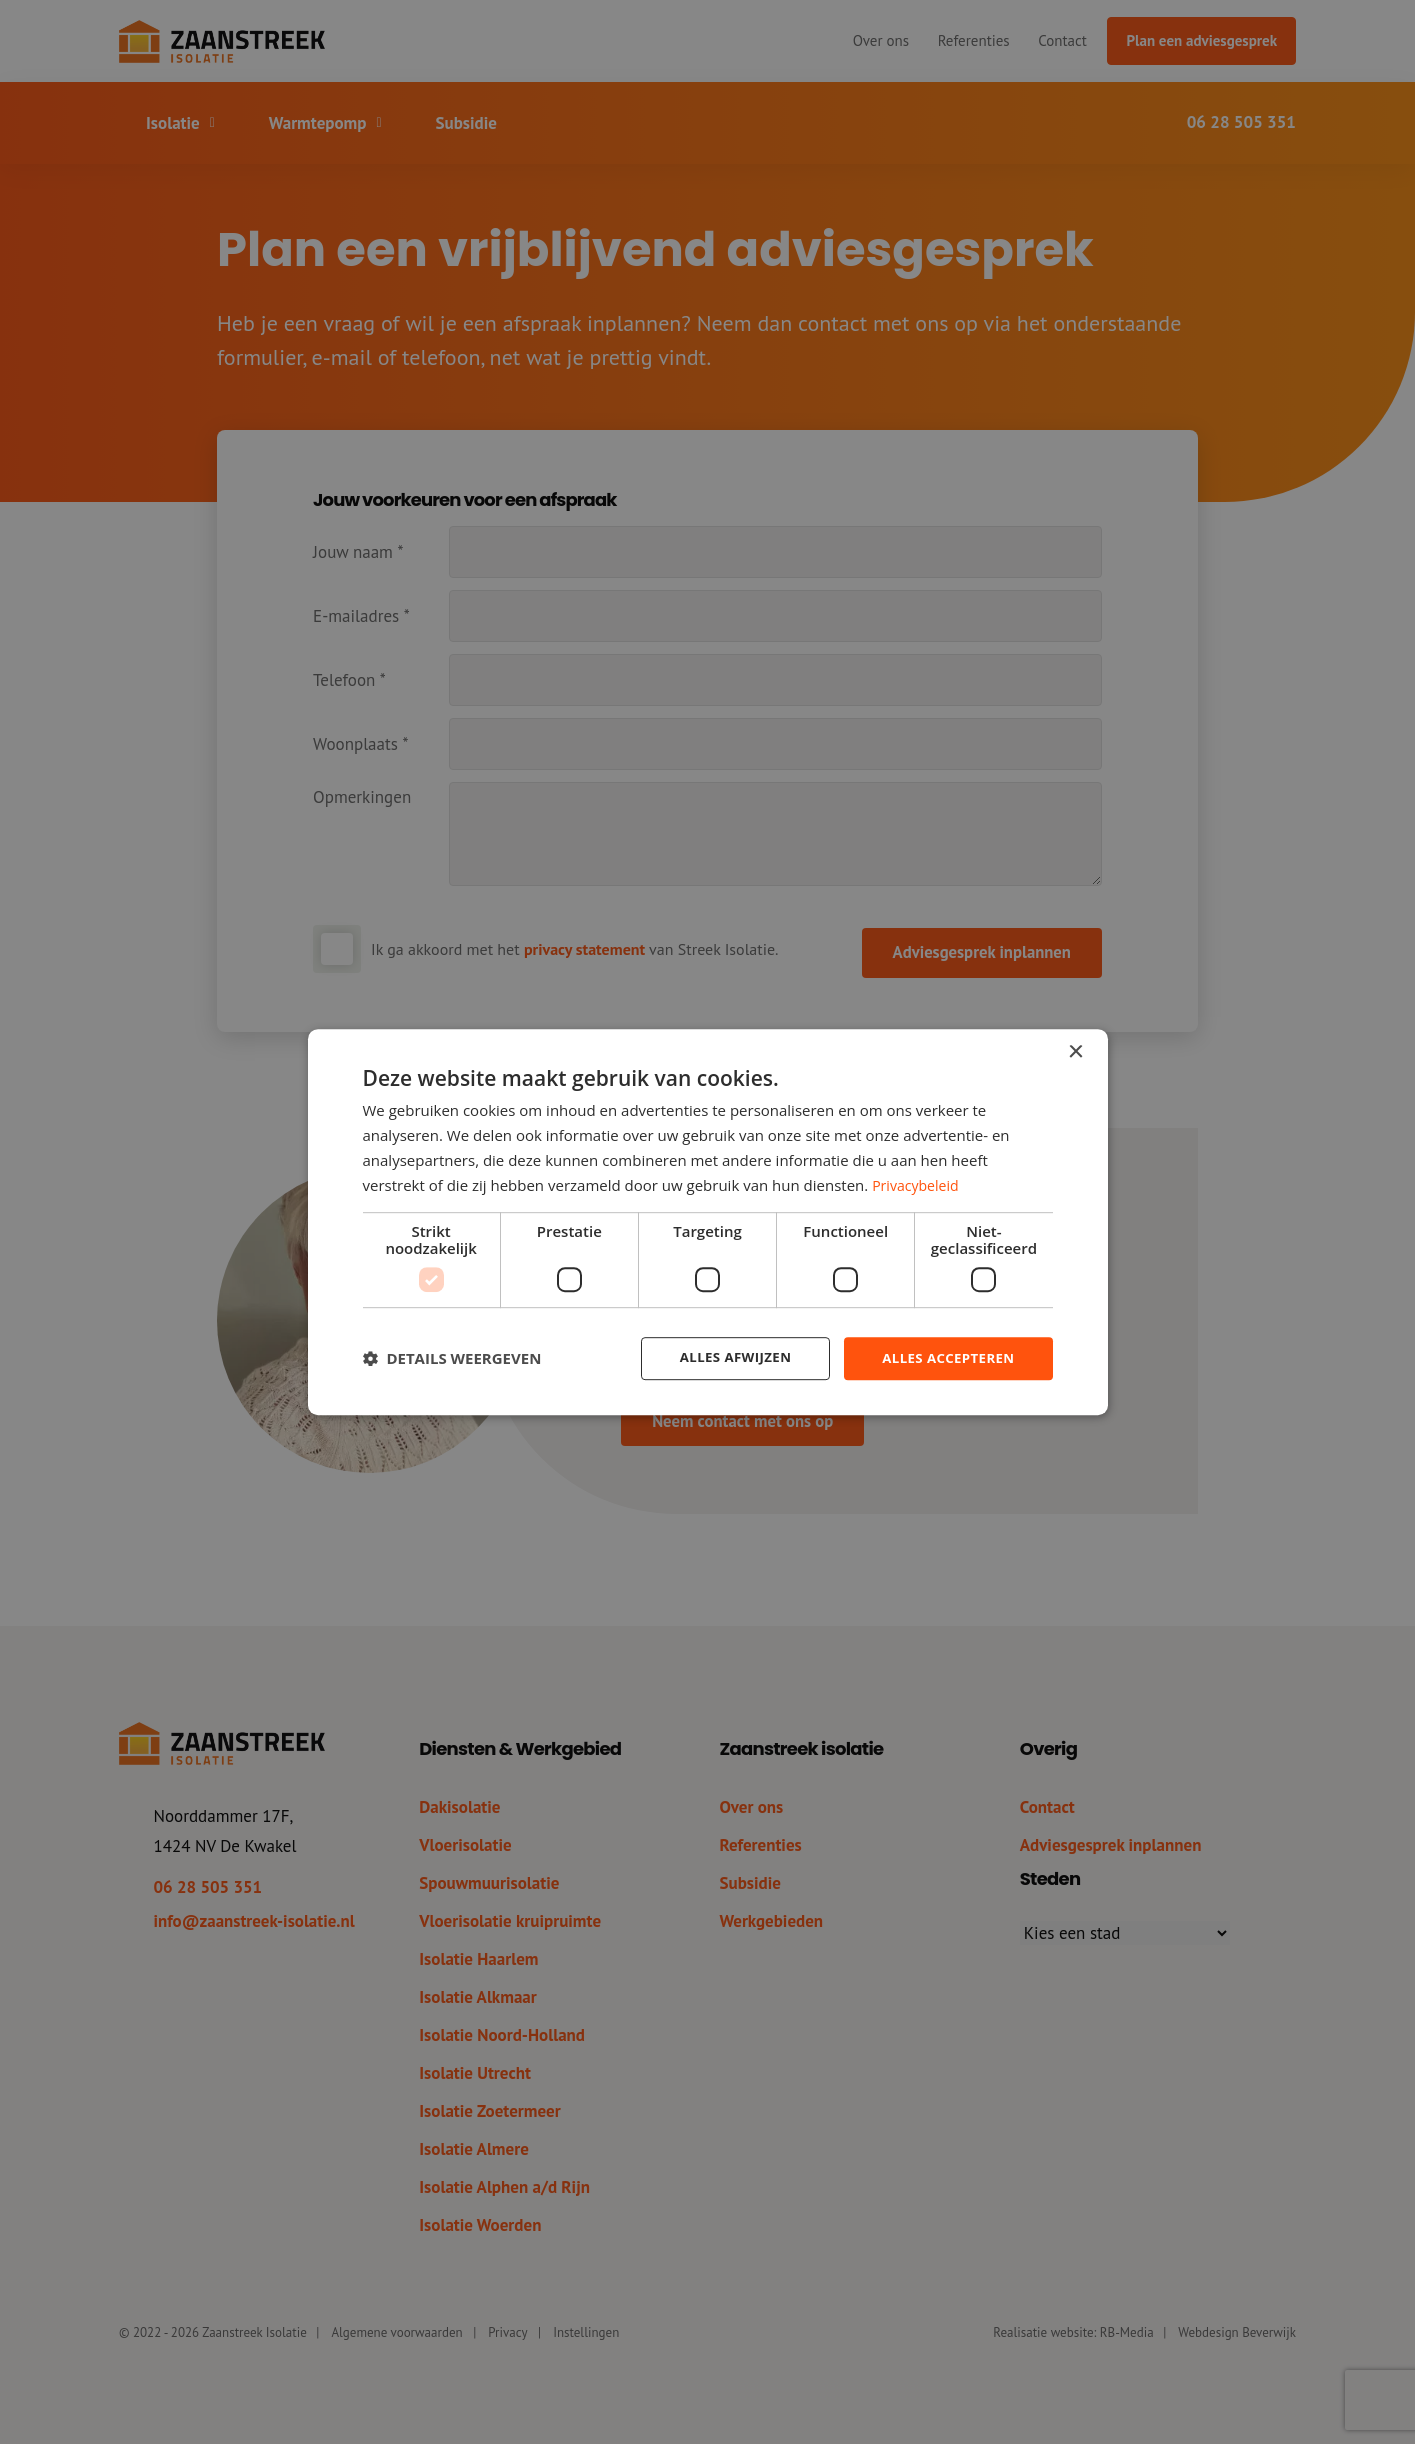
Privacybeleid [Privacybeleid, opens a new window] (918, 1184)
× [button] (1075, 1051)
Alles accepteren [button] (945, 1357)
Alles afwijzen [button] (725, 1357)
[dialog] (708, 1222)
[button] (452, 1359)
